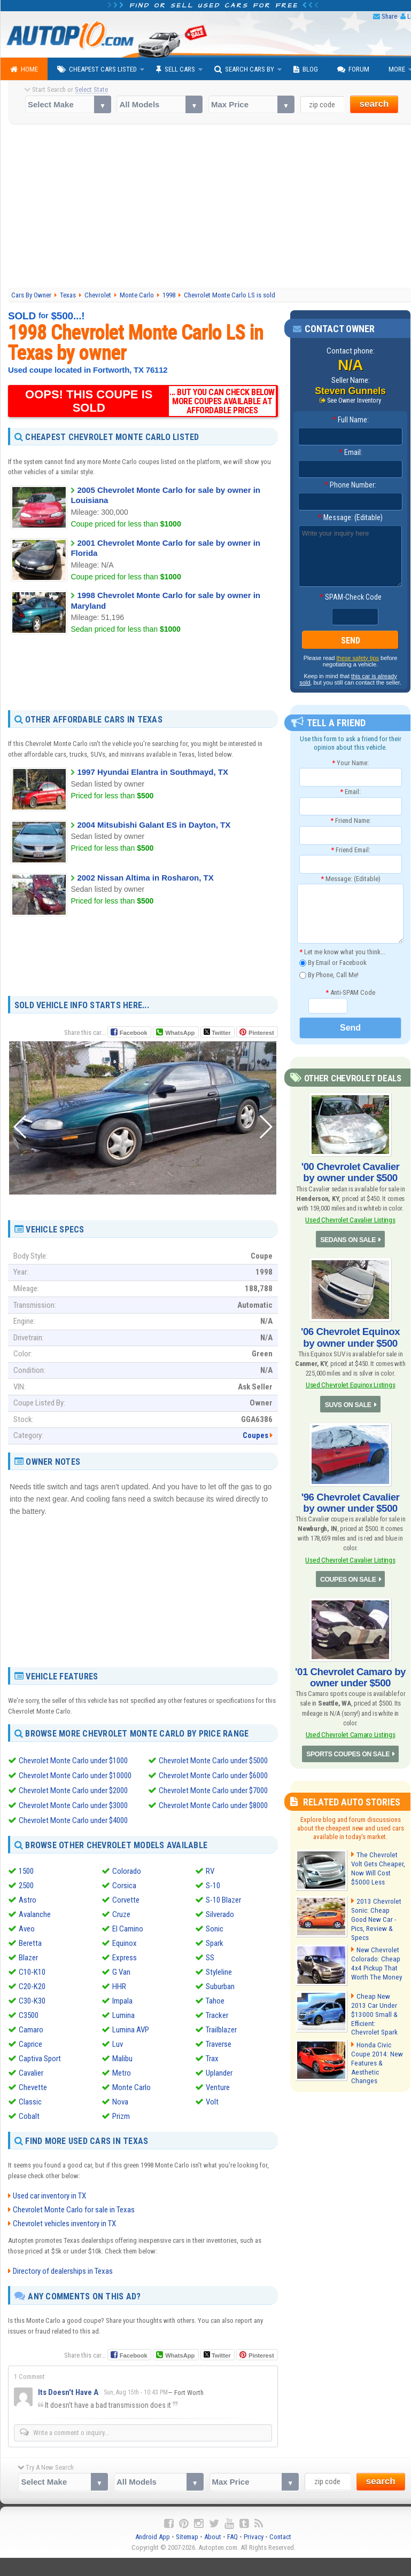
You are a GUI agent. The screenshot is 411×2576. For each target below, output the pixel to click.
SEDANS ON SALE (348, 1238)
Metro (121, 2073)
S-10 (213, 1885)
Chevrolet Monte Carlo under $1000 (73, 1760)
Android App (152, 2537)
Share (389, 16)
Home (24, 69)
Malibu (122, 2058)
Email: (350, 453)
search (374, 104)
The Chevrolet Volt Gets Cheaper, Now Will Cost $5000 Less (376, 1860)
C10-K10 (32, 1972)
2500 (26, 1885)
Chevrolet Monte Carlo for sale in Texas (74, 2209)
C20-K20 (32, 1986)
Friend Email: (350, 850)
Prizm (121, 2116)
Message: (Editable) (350, 518)
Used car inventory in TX (49, 2196)
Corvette (125, 1900)
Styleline (219, 1972)
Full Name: (350, 420)
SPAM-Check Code (351, 597)
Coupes (255, 1435)
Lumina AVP (130, 2030)
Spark (214, 1943)
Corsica (124, 1885)
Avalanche (35, 1914)
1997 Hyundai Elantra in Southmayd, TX (152, 771)
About (212, 2537)
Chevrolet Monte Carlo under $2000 (73, 1790)
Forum (353, 69)
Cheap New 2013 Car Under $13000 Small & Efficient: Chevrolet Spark (376, 1999)
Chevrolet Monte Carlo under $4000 (73, 1820)
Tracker (217, 2015)
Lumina (123, 2015)
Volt (212, 2102)
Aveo (27, 1929)
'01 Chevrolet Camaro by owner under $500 (350, 1670)
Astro (27, 1900)
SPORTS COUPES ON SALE (348, 1746)
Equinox (124, 1943)
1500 (26, 1871)
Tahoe (215, 2001)
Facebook (133, 1032)
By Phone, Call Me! (329, 975)
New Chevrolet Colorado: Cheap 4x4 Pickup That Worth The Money (375, 1953)
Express (124, 1957)
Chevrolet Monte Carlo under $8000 (213, 1805)
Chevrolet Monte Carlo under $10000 (75, 1775)
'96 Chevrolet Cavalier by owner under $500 (350, 1498)
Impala (122, 2001)
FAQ (232, 2537)
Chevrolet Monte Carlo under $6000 (213, 1775)
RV (210, 1871)
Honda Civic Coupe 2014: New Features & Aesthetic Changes (376, 2046)
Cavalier (31, 2073)
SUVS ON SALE (348, 1400)
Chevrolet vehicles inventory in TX (64, 2223)
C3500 (28, 2015)
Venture (218, 2087)
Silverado (220, 1914)
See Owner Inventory (354, 400)
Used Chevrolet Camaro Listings (350, 1726)
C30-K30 (32, 2001)
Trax (212, 2058)
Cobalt (29, 2116)
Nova (120, 2102)
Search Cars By (244, 69)
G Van (121, 1972)
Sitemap (187, 2537)
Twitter (217, 1031)
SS (210, 1957)
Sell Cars (175, 69)
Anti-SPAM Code (350, 992)
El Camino (127, 1929)
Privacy (253, 2537)
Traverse (218, 2044)
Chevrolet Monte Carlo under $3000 (73, 1805)
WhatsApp (179, 1032)
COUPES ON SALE (348, 1573)
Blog (305, 69)
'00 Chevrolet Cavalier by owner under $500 (350, 1172)
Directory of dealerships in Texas (63, 2271)
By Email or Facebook (333, 963)
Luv (117, 2044)
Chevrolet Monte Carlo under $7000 (213, 1790)
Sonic (214, 1929)
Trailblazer (221, 2030)
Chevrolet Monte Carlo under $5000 (213, 1760)
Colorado (126, 1871)
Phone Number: (350, 485)
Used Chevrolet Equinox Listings (350, 1381)
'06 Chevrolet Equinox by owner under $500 (350, 1335)
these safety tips (358, 658)
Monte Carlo (131, 2087)
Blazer (28, 1957)
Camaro (31, 2030)
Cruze (121, 1914)
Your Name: (350, 763)
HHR (119, 1986)
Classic (30, 2102)
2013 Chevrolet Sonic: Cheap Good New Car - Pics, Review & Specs (378, 1907)
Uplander (219, 2073)
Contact (280, 2537)
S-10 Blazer (223, 1900)
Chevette (33, 2087)
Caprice (30, 2044)
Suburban (220, 1986)
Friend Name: (350, 821)
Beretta (30, 1943)
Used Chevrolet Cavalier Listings (350, 1218)
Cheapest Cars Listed (97, 69)
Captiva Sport (40, 2058)
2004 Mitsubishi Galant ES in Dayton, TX (153, 824)
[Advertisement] (143, 671)
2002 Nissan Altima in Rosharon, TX (145, 877)
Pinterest (261, 1032)
